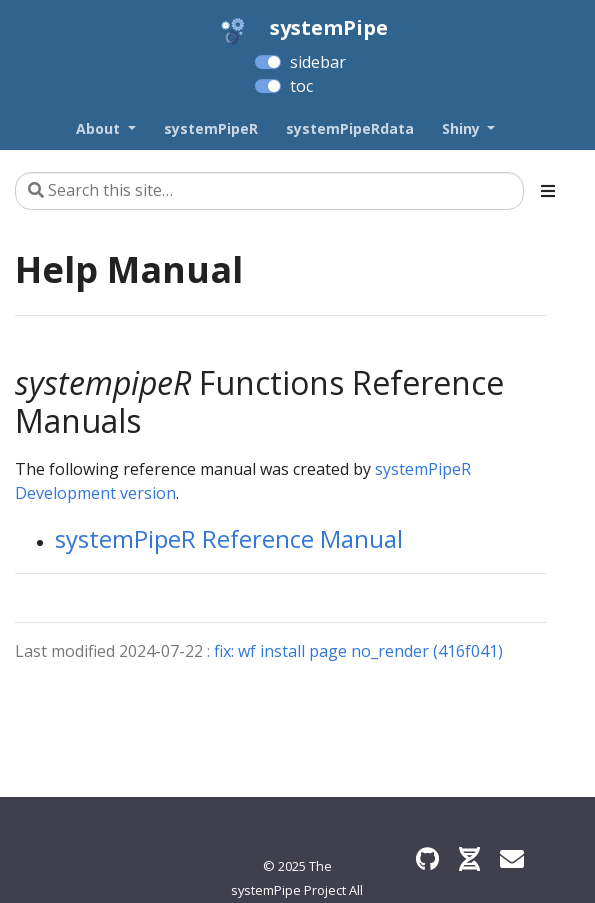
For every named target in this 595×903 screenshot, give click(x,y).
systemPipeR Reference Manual (229, 538)
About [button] (100, 128)
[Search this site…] (269, 191)
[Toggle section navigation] (548, 191)
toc (301, 86)
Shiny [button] (463, 128)
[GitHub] (427, 858)
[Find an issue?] (512, 858)
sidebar (318, 62)
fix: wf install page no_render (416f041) (358, 651)
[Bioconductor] (469, 858)
